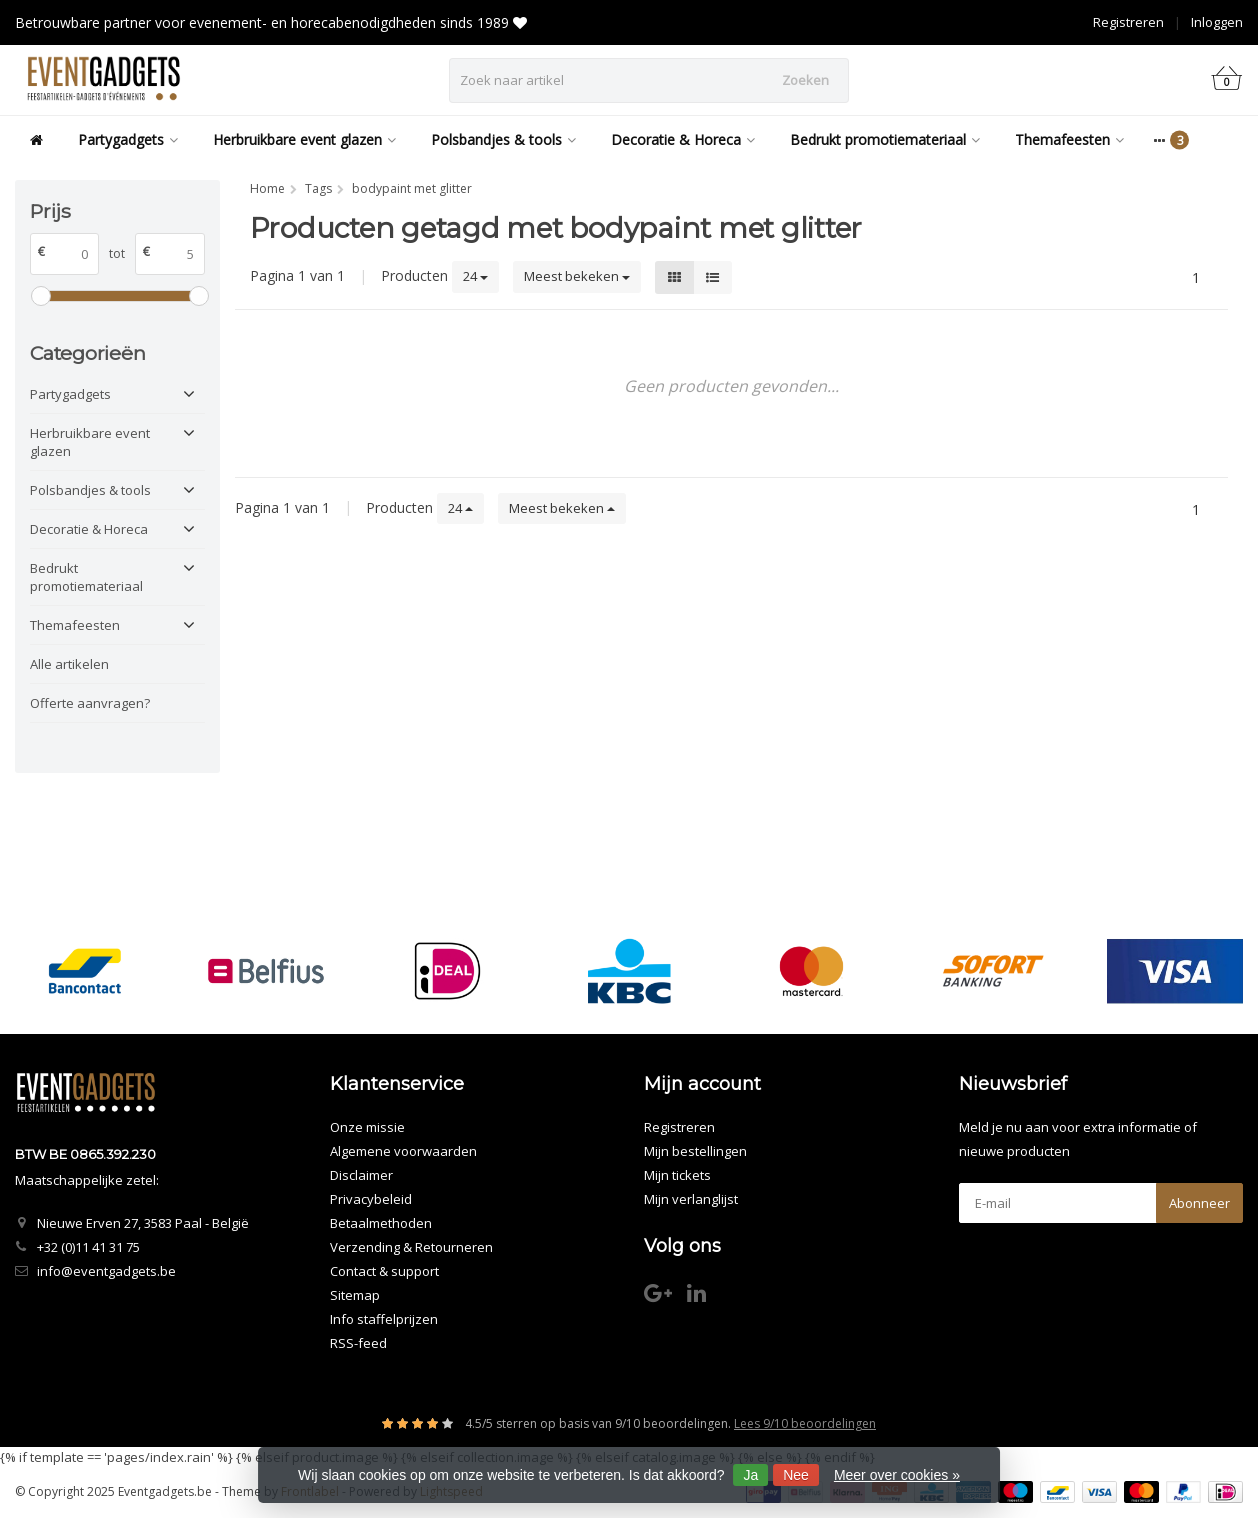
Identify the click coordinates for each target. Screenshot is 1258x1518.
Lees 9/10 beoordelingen (805, 1423)
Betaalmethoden (381, 1223)
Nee (796, 1475)
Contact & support (384, 1271)
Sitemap (355, 1295)
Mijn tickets (677, 1175)
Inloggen (1217, 22)
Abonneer (1199, 1203)
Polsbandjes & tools (503, 139)
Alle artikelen (69, 664)
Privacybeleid (371, 1199)
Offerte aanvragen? (90, 703)
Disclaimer (361, 1175)
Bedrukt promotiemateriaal (885, 139)
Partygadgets (128, 139)
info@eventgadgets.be (106, 1271)
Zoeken (805, 80)
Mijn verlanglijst (691, 1199)
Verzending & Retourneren (411, 1247)
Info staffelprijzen (384, 1319)
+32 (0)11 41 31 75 (88, 1247)
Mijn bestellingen (695, 1151)
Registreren (1128, 22)
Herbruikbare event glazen (304, 139)
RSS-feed (358, 1343)
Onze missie (367, 1127)
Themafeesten (1069, 139)
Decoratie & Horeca (683, 139)
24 (475, 276)
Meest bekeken (577, 276)
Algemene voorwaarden (403, 1151)
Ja (750, 1475)
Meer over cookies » (897, 1475)
